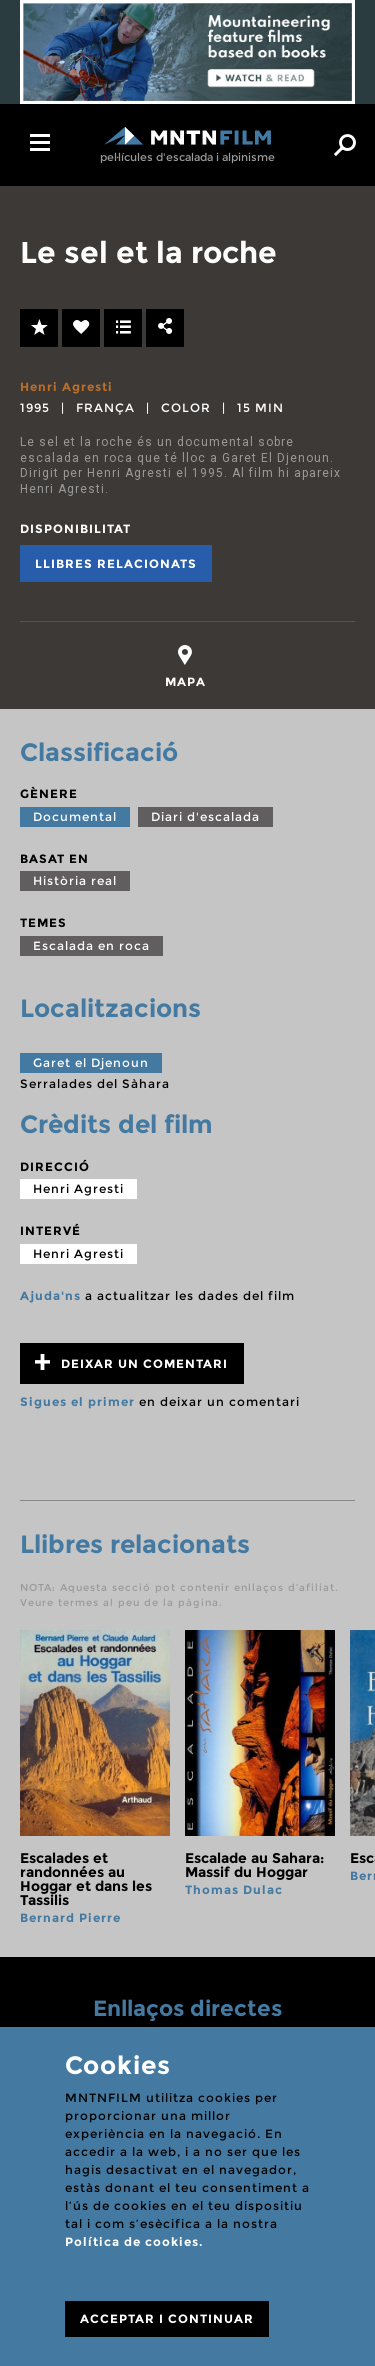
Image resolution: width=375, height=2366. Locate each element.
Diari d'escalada (205, 816)
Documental (75, 816)
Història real (75, 880)
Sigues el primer (77, 1401)
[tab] (185, 666)
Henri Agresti (66, 386)
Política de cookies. (134, 2241)
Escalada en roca (91, 945)
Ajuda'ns (50, 1295)
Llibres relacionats (116, 563)
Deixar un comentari (131, 1362)
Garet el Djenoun (91, 1062)
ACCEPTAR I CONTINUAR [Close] (167, 2318)
